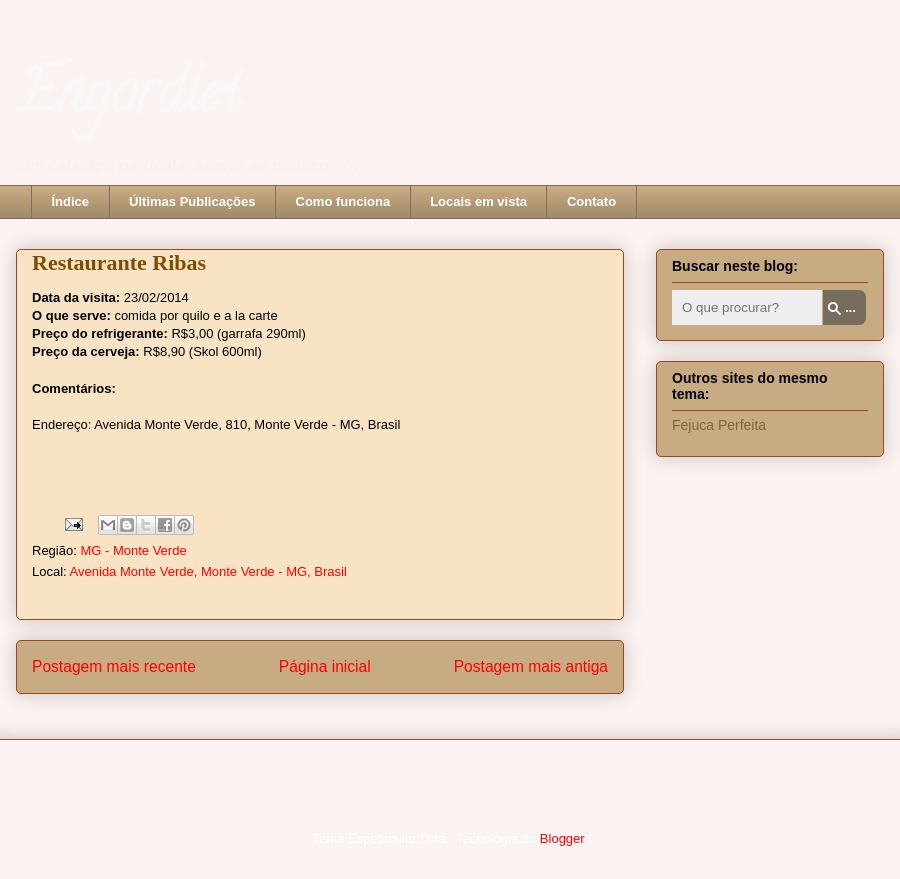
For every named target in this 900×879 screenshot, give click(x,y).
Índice (71, 201)
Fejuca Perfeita (719, 425)
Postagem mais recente (114, 666)
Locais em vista (478, 201)
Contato (591, 201)
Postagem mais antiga (531, 666)
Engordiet (127, 99)
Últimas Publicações (192, 201)
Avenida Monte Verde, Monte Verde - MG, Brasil (208, 571)
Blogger (562, 838)
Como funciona (343, 201)
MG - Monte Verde (133, 550)
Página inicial (325, 666)
